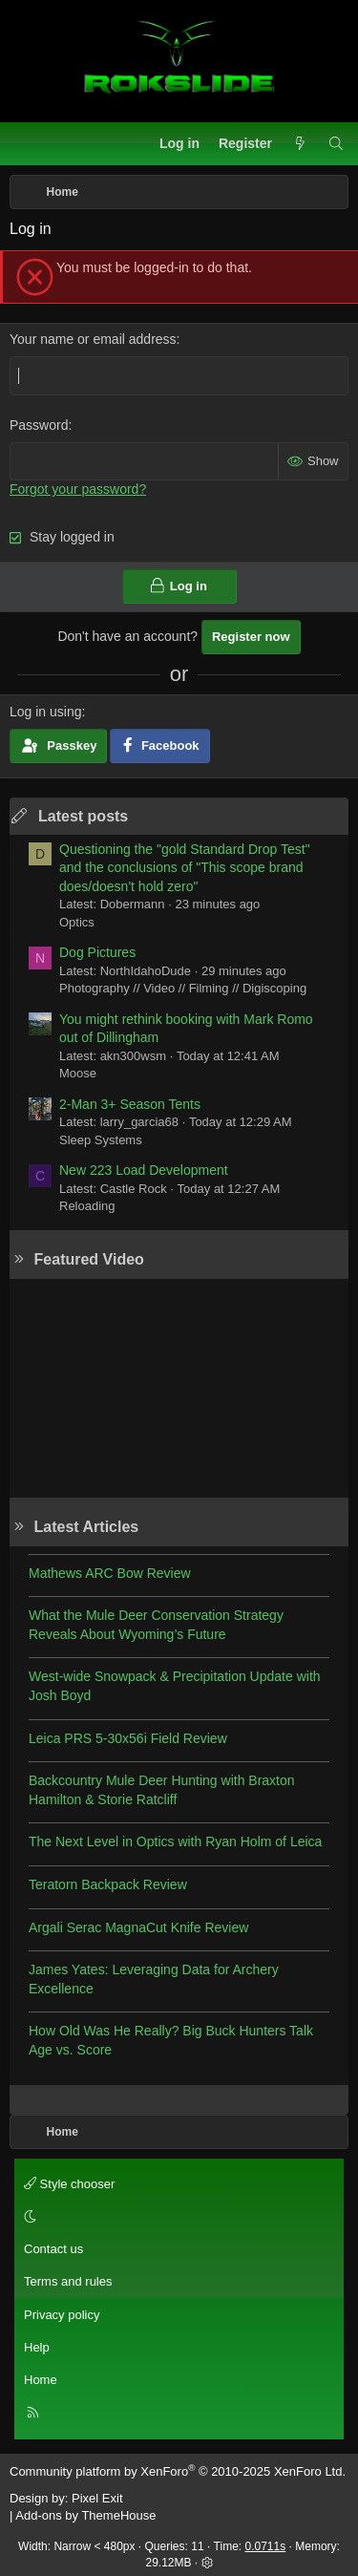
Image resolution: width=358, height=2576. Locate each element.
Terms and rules (68, 2281)
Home (40, 2380)
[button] (176, 2217)
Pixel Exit (97, 2498)
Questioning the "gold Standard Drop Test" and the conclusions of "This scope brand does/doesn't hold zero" (184, 867)
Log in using (46, 711)
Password (39, 425)
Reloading (87, 1206)
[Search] (336, 144)
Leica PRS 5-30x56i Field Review (128, 1738)
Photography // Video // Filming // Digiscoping (182, 988)
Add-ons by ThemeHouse (85, 2515)
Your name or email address (93, 339)
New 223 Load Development (143, 1170)
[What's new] (300, 144)
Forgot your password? (78, 489)
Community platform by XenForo (178, 2471)
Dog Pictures (97, 952)
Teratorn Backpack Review (108, 1884)
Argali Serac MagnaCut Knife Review (138, 1927)
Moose (77, 1073)
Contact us (53, 2249)
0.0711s (265, 2546)
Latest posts (83, 816)
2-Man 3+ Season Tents (129, 1104)
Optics (77, 922)
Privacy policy (61, 2315)
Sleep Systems (100, 1140)
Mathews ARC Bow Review (110, 1573)
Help (37, 2347)
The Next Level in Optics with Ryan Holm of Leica (175, 1841)
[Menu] (25, 144)
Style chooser (69, 2184)
